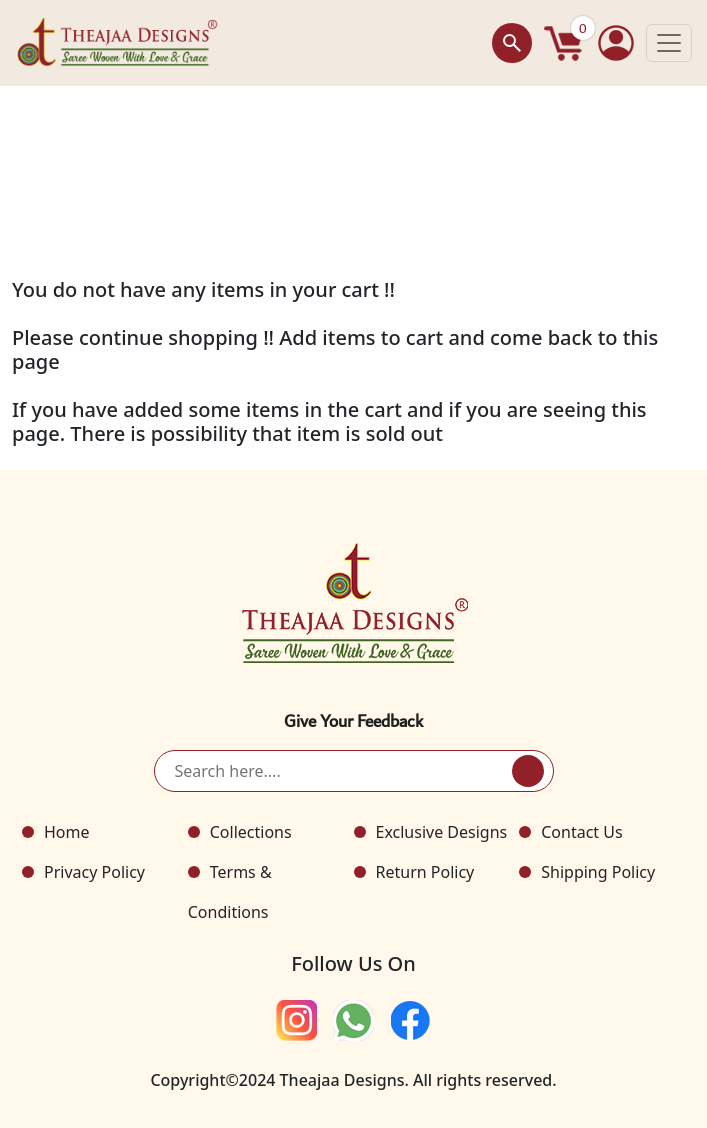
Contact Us (581, 832)
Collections (251, 832)
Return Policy (425, 872)
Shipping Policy (598, 872)
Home (67, 832)
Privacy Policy (94, 872)
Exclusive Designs (442, 832)
